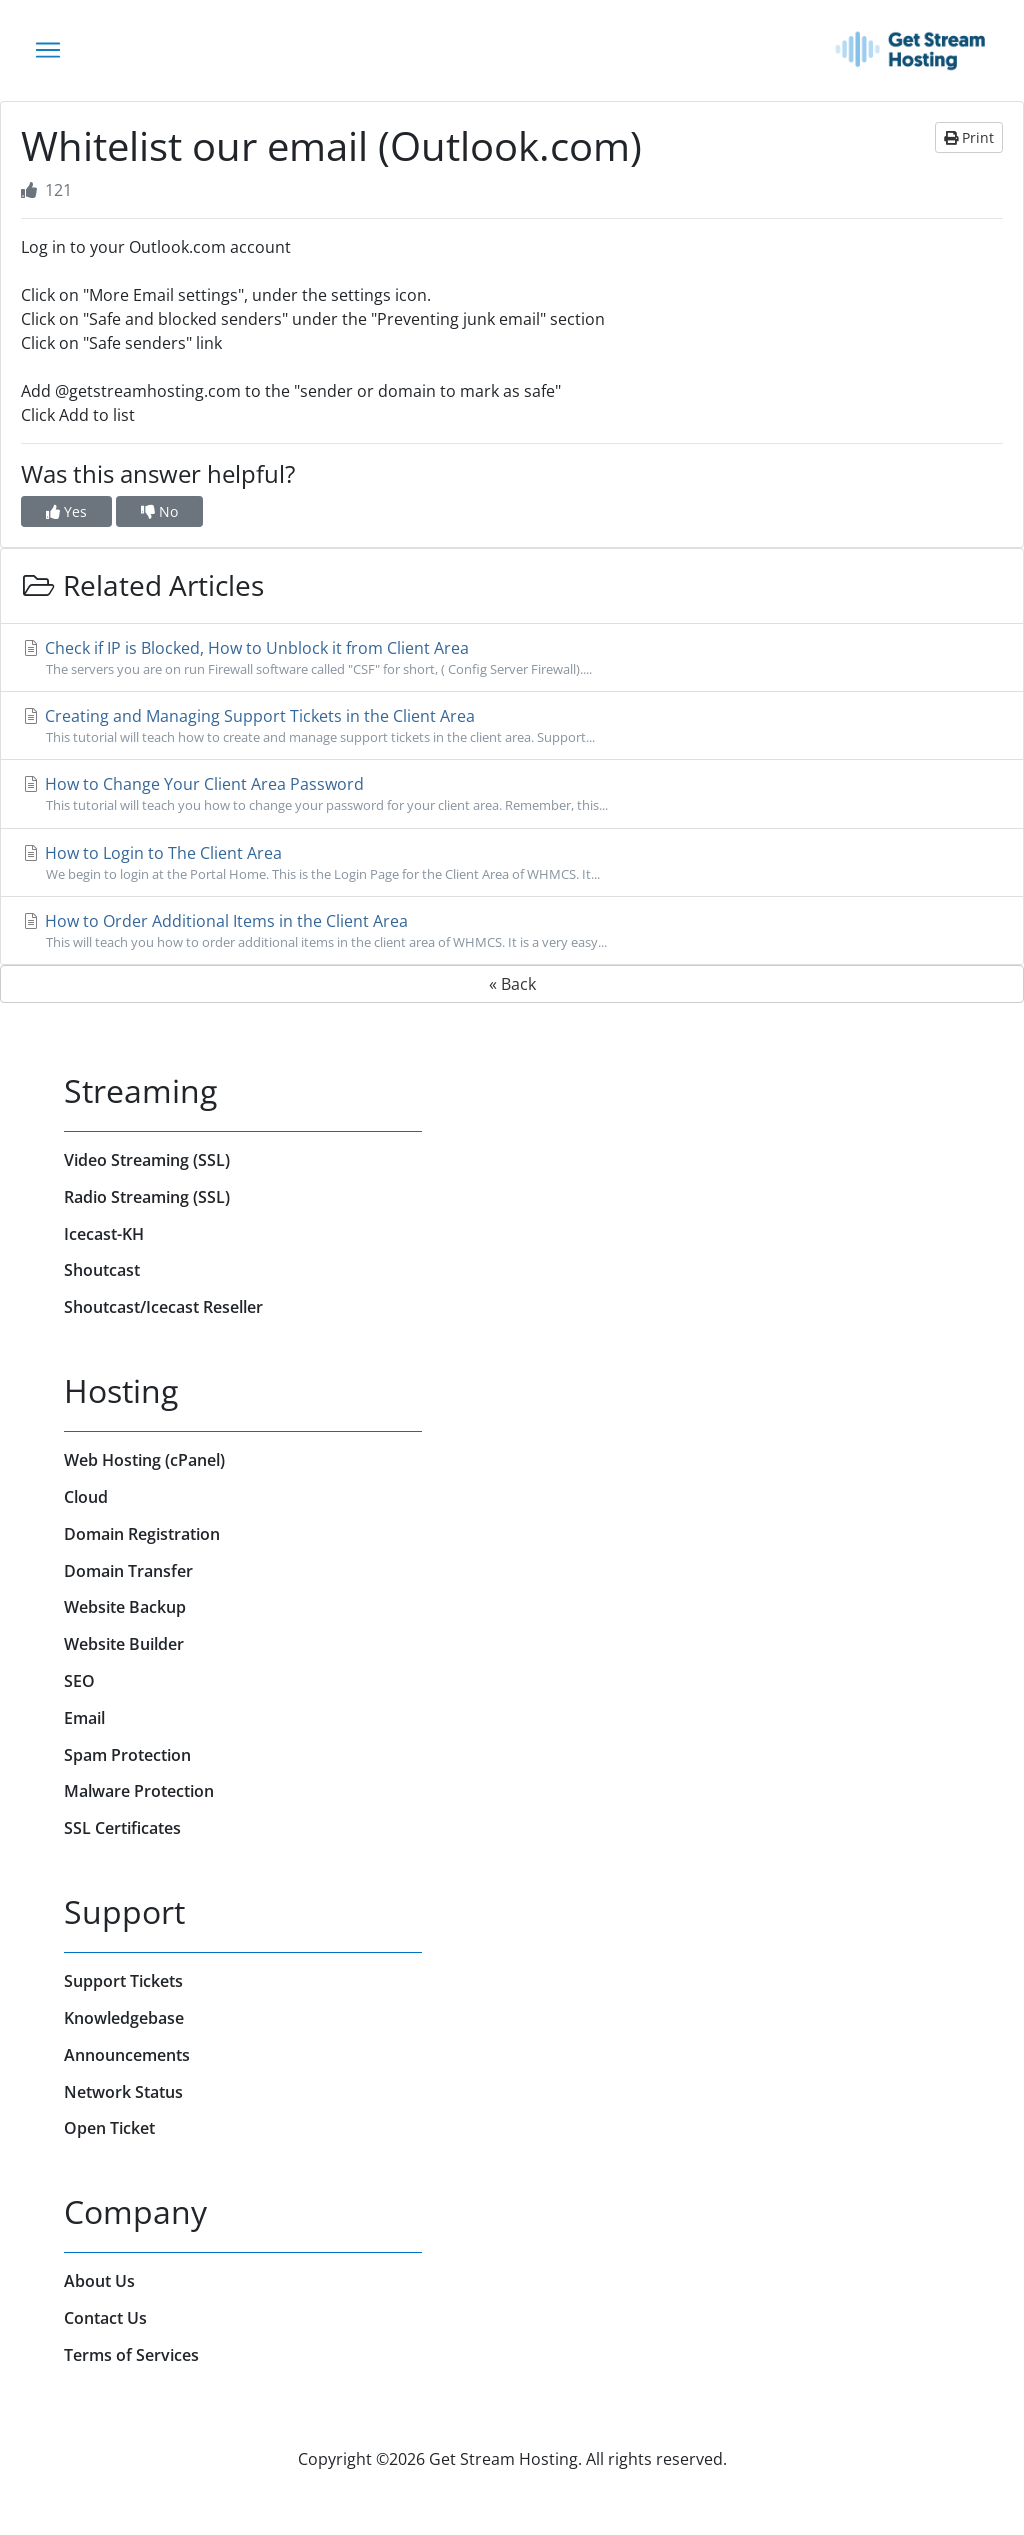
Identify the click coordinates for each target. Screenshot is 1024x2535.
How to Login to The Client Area (512, 863)
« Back (512, 984)
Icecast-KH (104, 1234)
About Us (99, 2281)
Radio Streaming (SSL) (147, 1197)
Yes (66, 511)
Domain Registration (142, 1534)
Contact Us (105, 2318)
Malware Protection (139, 1791)
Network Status (123, 2092)
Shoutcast (102, 1270)
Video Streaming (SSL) (147, 1160)
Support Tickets (123, 1981)
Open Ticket (109, 2128)
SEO (79, 1681)
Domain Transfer (128, 1571)
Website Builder (124, 1644)
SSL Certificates (122, 1828)
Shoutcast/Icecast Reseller (163, 1307)
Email (84, 1718)
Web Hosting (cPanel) (144, 1460)
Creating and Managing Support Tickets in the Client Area (512, 726)
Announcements (127, 2055)
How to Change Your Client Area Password (512, 794)
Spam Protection (127, 1755)
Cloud (86, 1497)
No (159, 511)
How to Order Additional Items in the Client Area (512, 931)
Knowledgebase (124, 2018)
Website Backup (125, 1607)
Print (969, 137)
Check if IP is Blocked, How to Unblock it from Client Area (512, 658)
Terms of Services (131, 2355)
